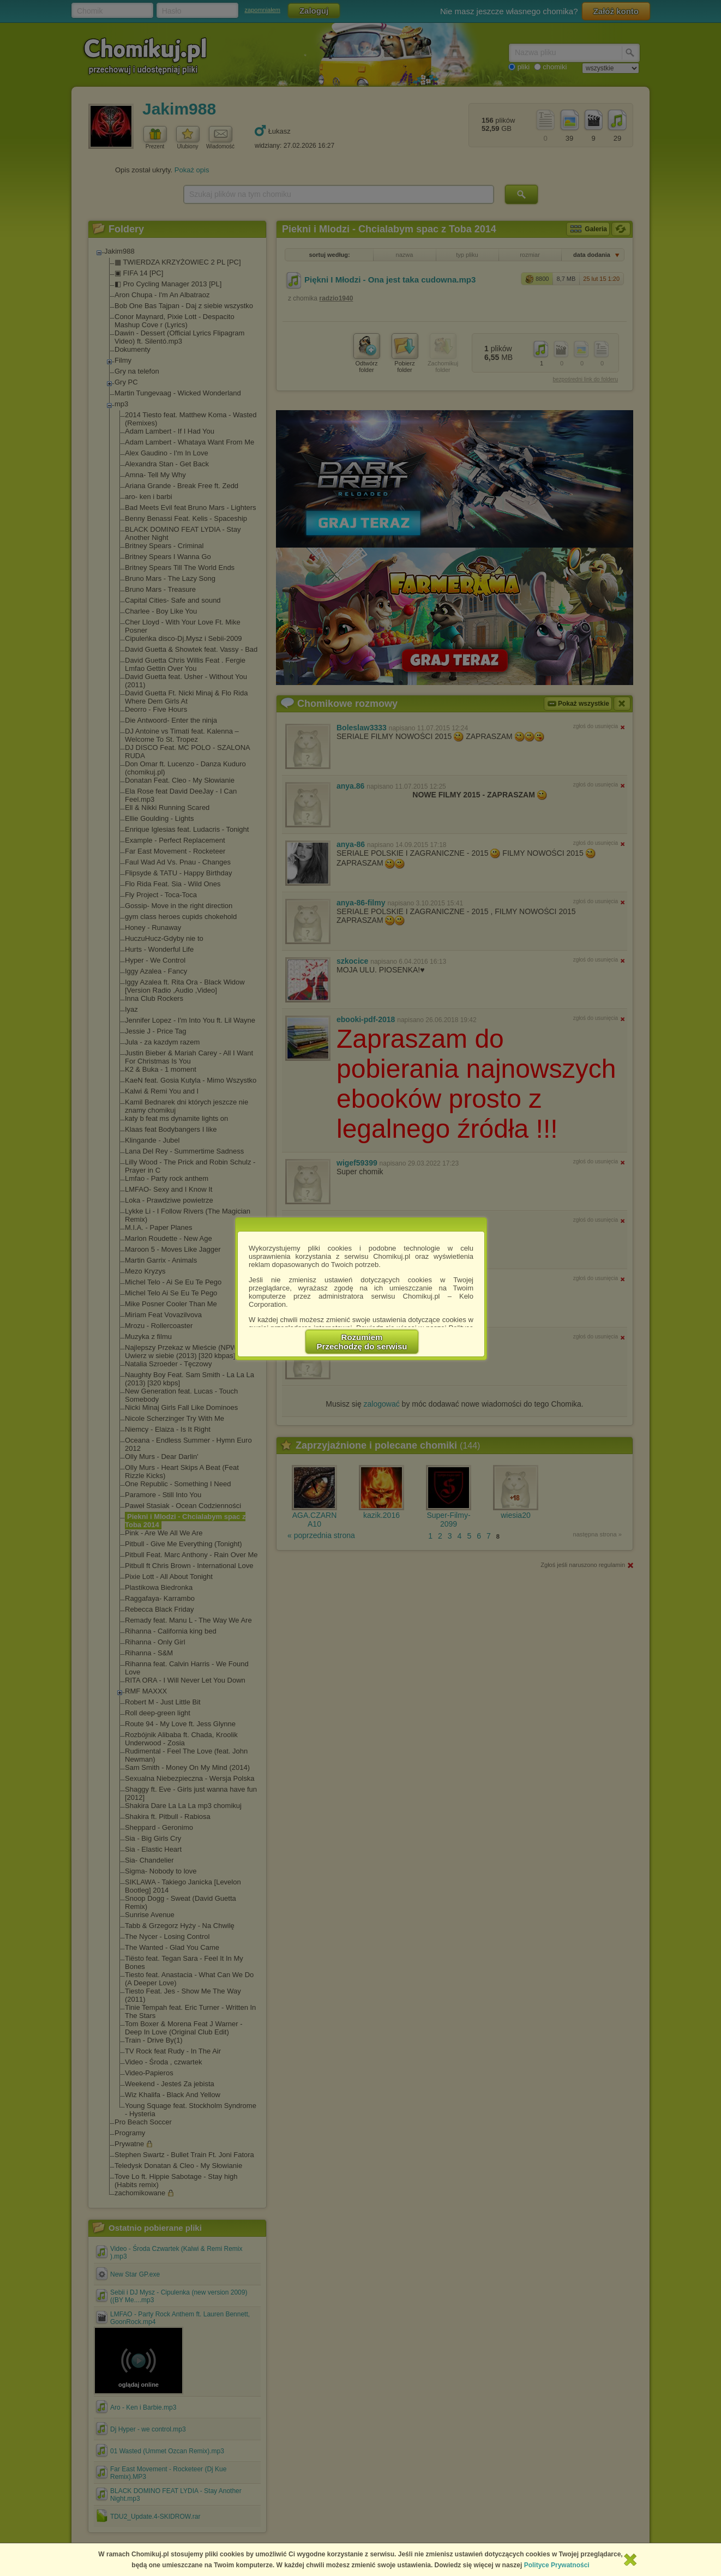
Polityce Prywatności (557, 2565)
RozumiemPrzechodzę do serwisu (362, 1341)
